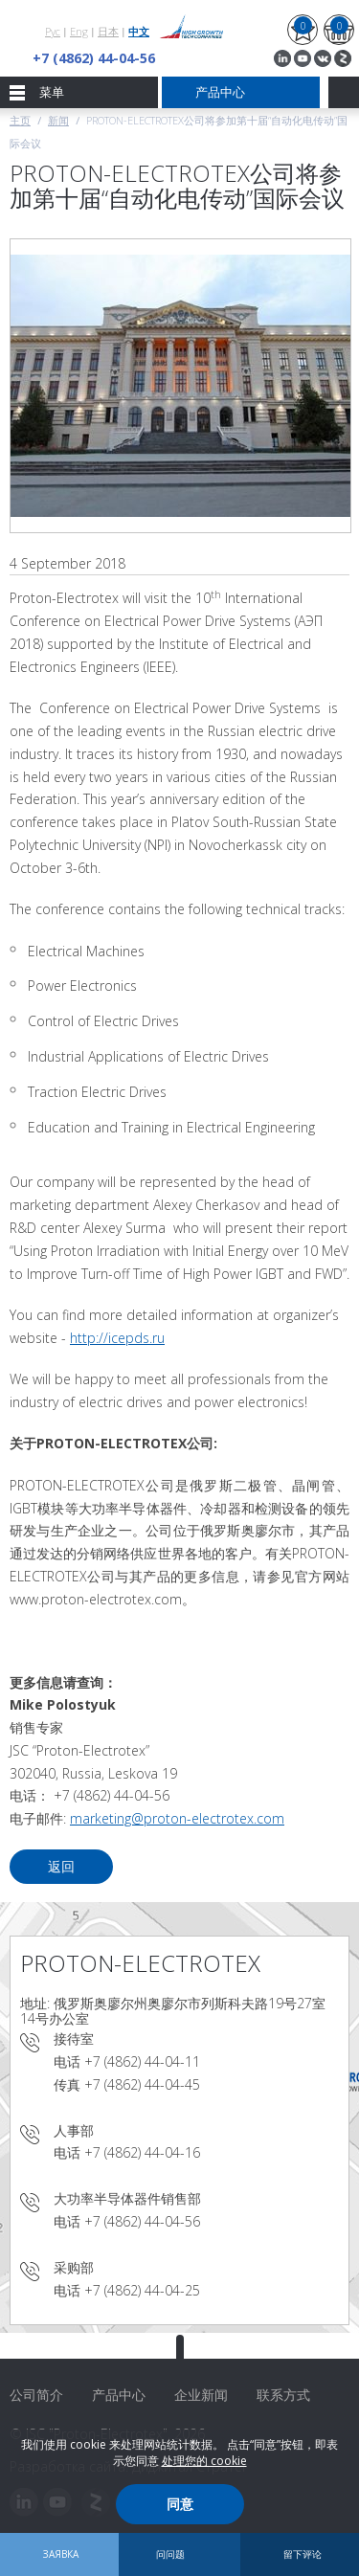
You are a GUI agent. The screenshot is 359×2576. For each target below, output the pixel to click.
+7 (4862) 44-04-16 (142, 2152)
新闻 (58, 120)
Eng (79, 31)
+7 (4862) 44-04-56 (94, 58)
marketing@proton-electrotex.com (177, 1818)
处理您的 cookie (204, 2461)
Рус (52, 31)
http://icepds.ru (117, 1338)
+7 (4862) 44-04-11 (142, 2061)
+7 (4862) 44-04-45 (142, 2084)
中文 (138, 31)
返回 (61, 1866)
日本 (108, 31)
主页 (20, 120)
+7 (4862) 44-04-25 (142, 2290)
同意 (180, 2504)
